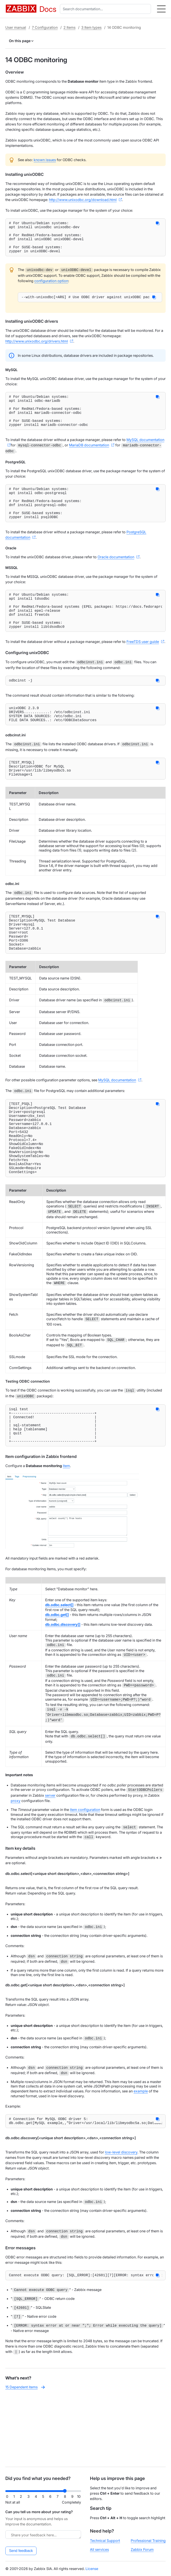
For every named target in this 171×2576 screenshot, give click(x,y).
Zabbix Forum (142, 2549)
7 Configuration (45, 27)
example (141, 2157)
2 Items (69, 27)
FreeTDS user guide (142, 670)
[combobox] (106, 9)
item (66, 1532)
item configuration (85, 1876)
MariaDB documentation (89, 460)
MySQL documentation (145, 454)
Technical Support (105, 2540)
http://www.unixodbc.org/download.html (83, 199)
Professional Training (148, 2540)
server (50, 1862)
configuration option (51, 287)
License (92, 2568)
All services (99, 2549)
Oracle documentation (116, 578)
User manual (15, 27)
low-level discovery (121, 2220)
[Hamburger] (161, 8)
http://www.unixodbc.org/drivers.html (36, 349)
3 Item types (91, 27)
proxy (15, 1867)
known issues (45, 160)
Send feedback (21, 2551)
